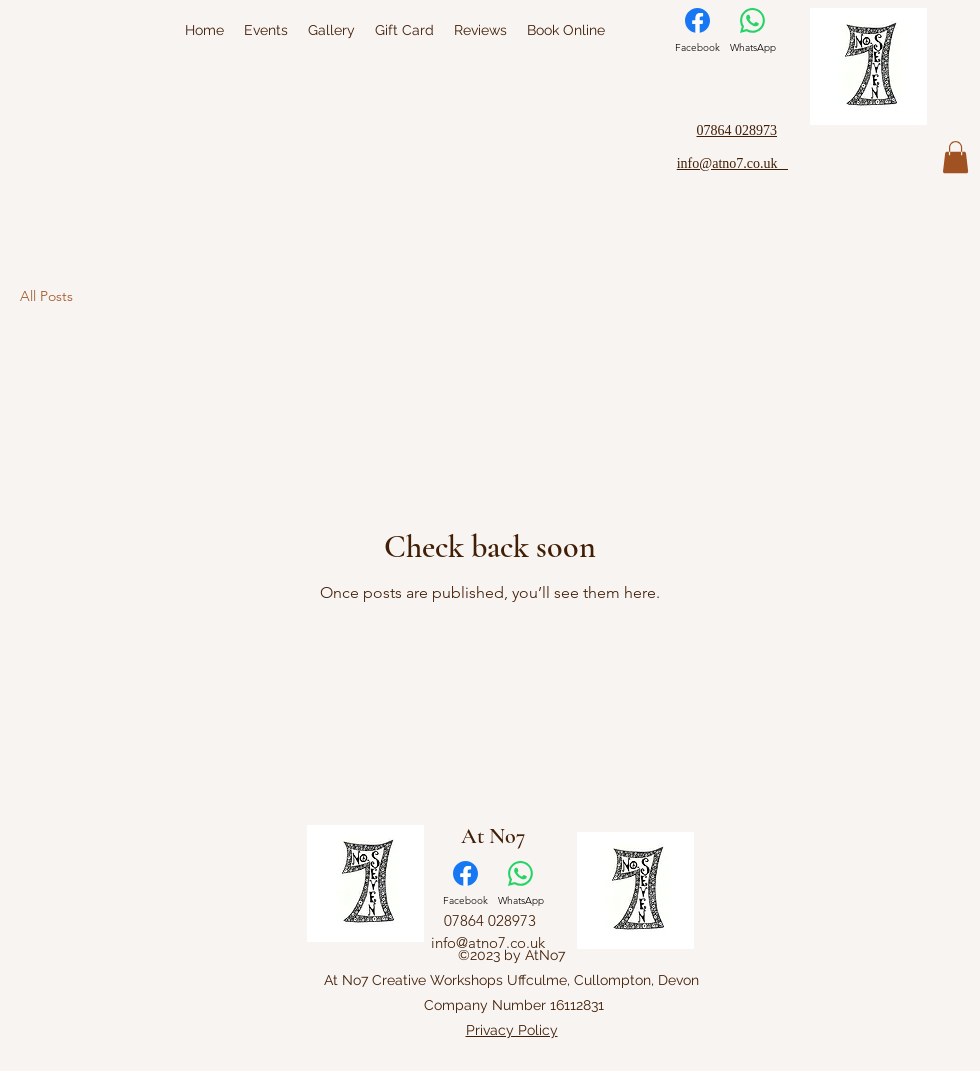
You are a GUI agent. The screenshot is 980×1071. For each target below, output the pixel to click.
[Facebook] (697, 31)
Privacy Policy (512, 1030)
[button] (955, 157)
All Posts (46, 296)
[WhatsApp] (753, 31)
